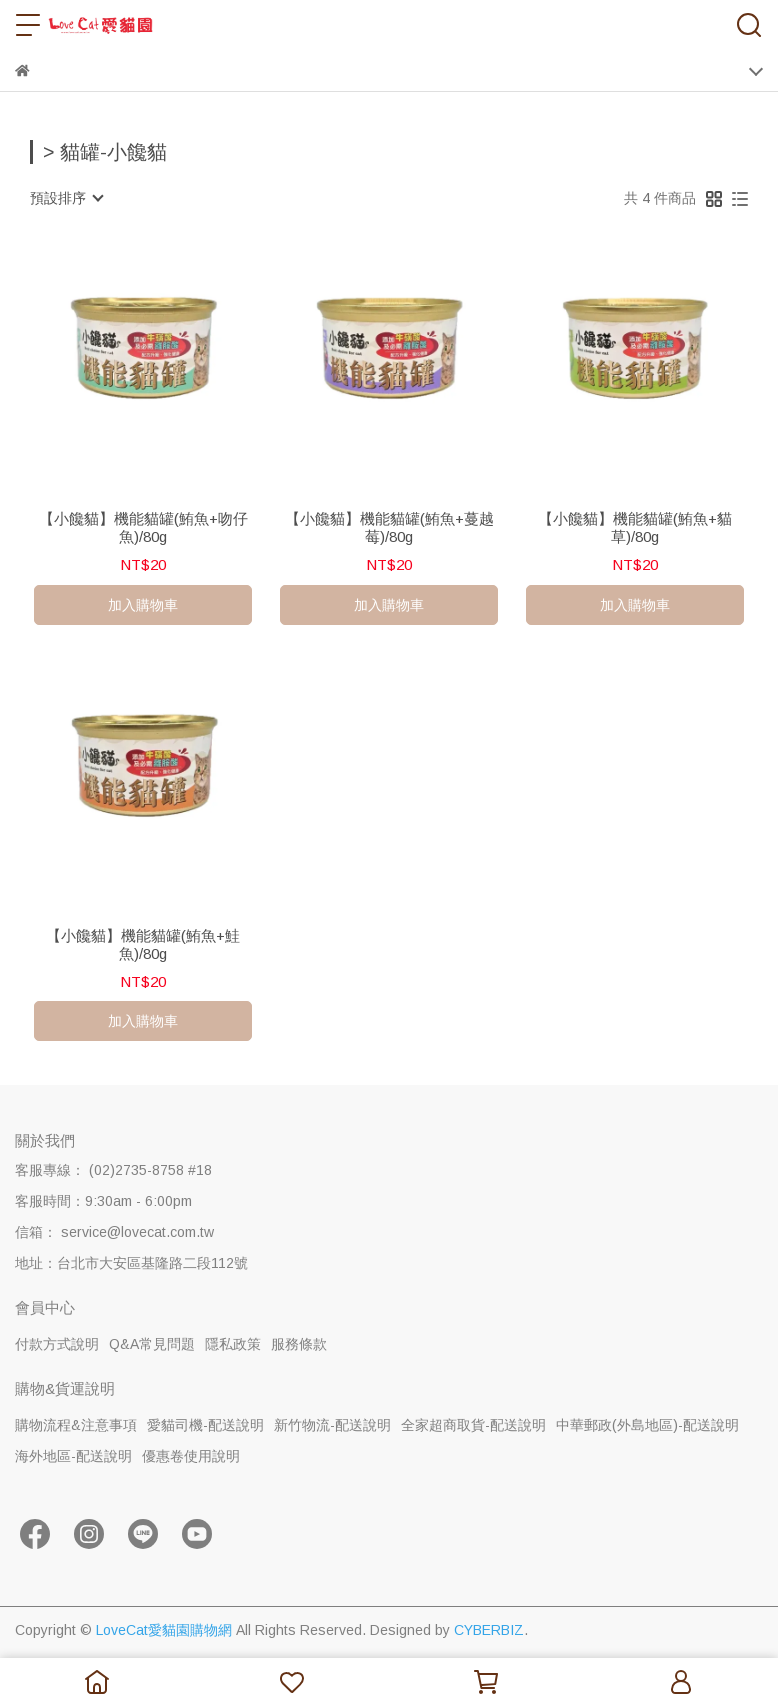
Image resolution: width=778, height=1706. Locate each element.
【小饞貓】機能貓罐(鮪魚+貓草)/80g (635, 527)
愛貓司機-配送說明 (205, 1425)
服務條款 (299, 1344)
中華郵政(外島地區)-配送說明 (647, 1425)
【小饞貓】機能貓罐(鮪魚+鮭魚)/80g (143, 944)
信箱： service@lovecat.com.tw (114, 1232)
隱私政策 (233, 1344)
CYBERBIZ (489, 1630)
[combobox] (66, 198)
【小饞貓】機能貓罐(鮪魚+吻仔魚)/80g (143, 527)
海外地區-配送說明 (73, 1456)
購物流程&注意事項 (76, 1425)
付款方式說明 (57, 1344)
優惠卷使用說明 (191, 1456)
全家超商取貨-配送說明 (473, 1425)
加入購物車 (143, 605)
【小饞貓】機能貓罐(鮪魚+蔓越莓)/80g (389, 527)
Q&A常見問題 (152, 1344)
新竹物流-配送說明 (332, 1425)
